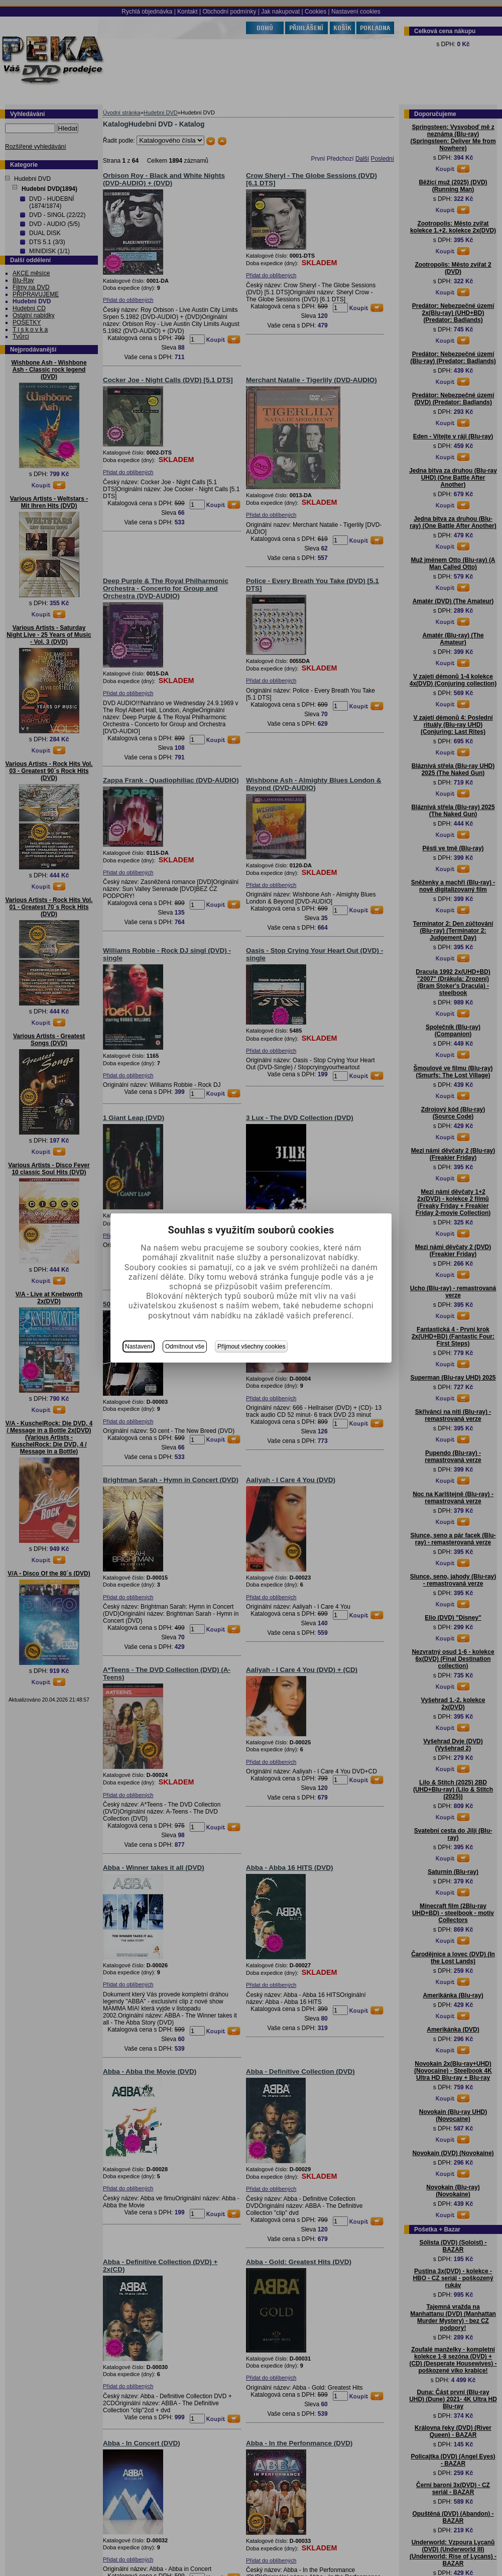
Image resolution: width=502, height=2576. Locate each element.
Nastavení (138, 1346)
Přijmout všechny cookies (251, 1346)
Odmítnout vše (184, 1346)
